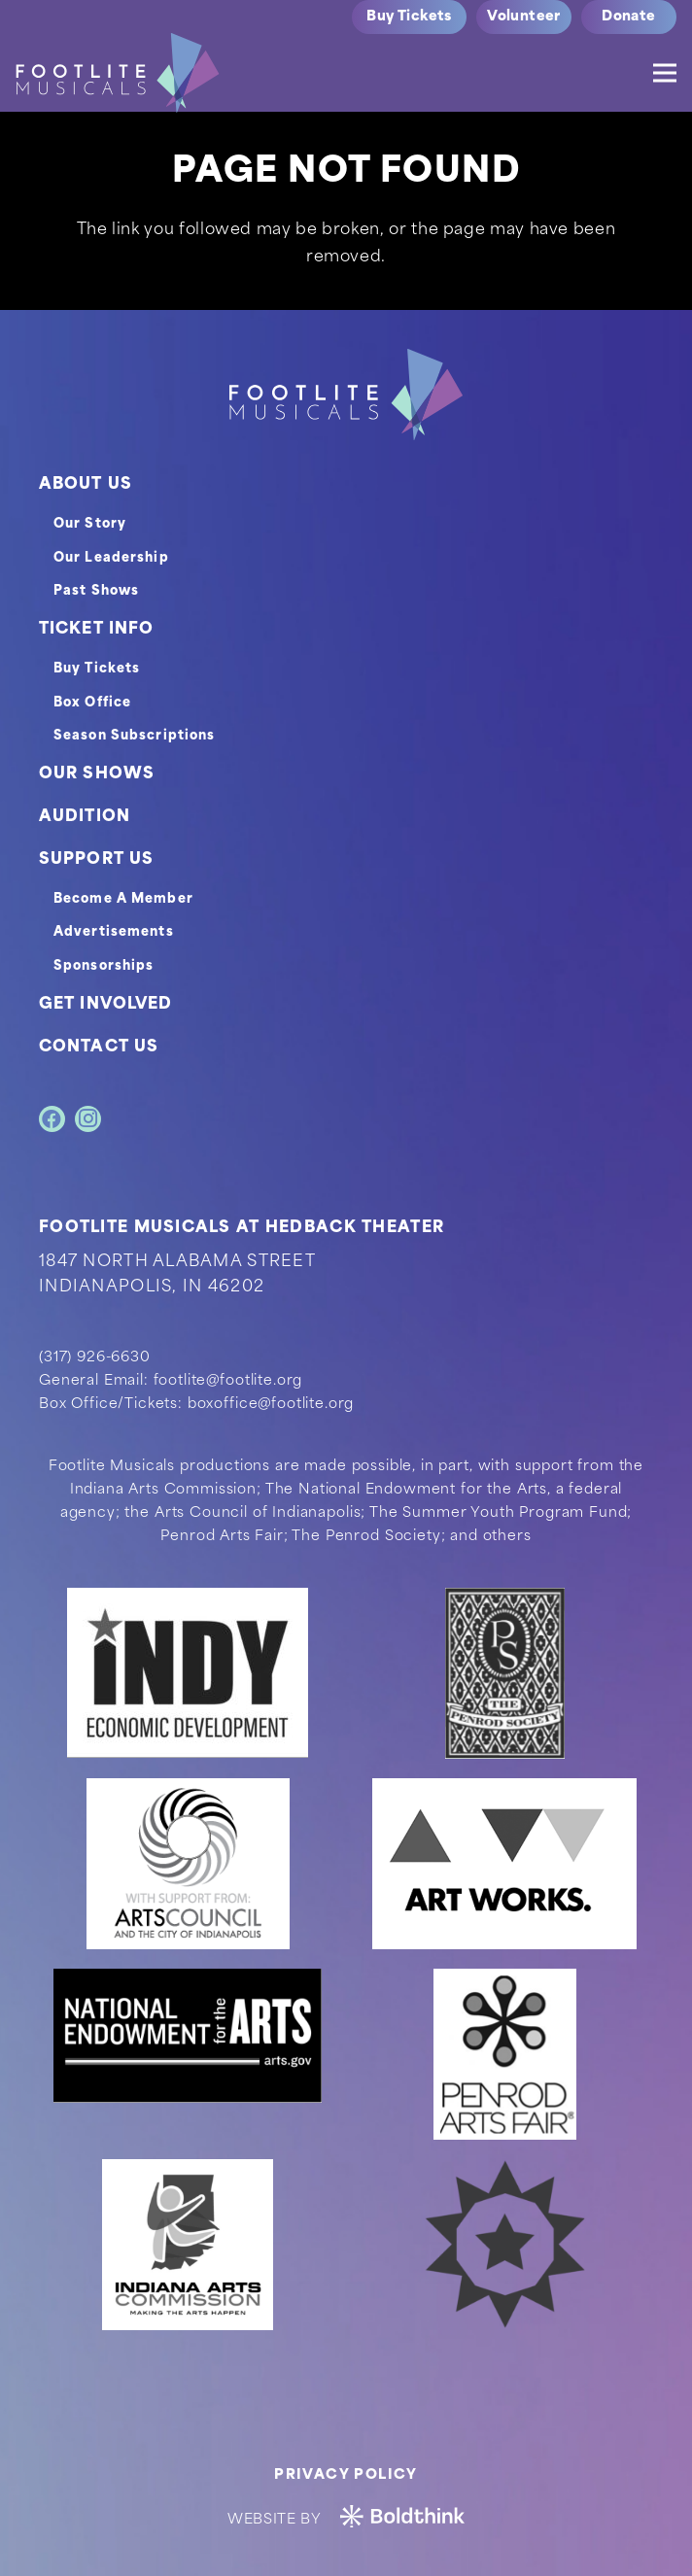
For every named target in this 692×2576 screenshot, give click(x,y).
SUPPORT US (96, 860)
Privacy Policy (346, 2475)
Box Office (92, 703)
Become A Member (123, 899)
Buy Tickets (96, 669)
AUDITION (84, 817)
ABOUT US (85, 485)
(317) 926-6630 (95, 1358)
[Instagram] (88, 1119)
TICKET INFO (96, 629)
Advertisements (113, 932)
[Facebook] (52, 1119)
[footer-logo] (346, 394)
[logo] (118, 73)
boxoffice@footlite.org (271, 1404)
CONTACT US (98, 1047)
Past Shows (96, 591)
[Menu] (664, 73)
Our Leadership (111, 558)
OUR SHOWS (97, 774)
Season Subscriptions (134, 736)
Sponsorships (103, 966)
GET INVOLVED (105, 1005)
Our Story (89, 524)
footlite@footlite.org (228, 1381)
